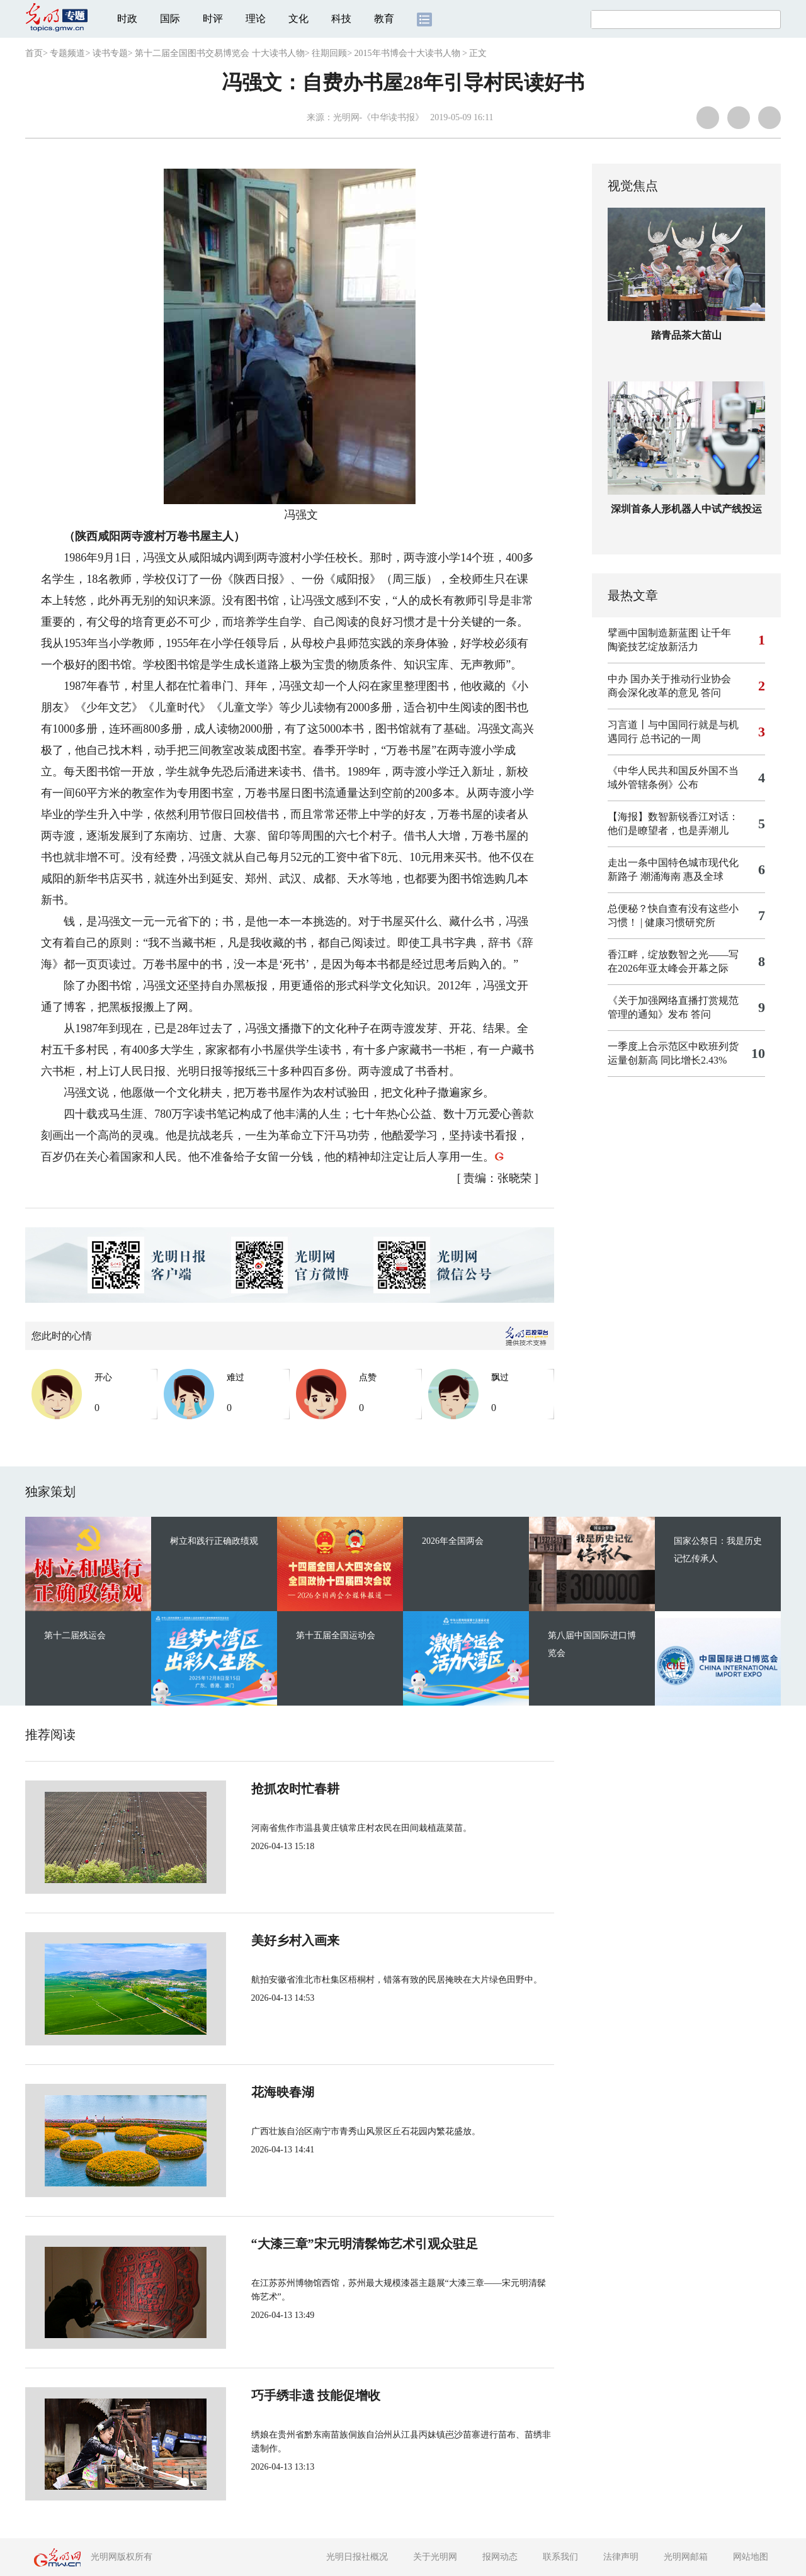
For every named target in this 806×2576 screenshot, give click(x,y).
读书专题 (110, 53)
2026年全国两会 (453, 1541)
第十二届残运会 (75, 1635)
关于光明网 (435, 2557)
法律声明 (621, 2557)
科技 (341, 18)
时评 (213, 18)
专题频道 (67, 53)
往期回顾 (329, 53)
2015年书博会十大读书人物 (407, 53)
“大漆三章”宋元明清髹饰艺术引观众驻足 (322, 2244)
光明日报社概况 (357, 2557)
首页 (34, 53)
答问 (711, 692)
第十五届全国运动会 (335, 1635)
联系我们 (560, 2557)
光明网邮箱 (686, 2557)
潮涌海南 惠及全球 (682, 876)
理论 (256, 18)
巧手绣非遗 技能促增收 (273, 2395)
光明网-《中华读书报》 (378, 117)
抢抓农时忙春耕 (253, 1789)
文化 (298, 18)
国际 (170, 18)
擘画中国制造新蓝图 (653, 632)
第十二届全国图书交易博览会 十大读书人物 (220, 53)
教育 (384, 18)
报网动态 (500, 2557)
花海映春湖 (240, 2092)
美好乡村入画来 (253, 1940)
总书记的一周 (670, 738)
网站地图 (750, 2557)
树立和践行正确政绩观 (214, 1541)
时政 (127, 18)
